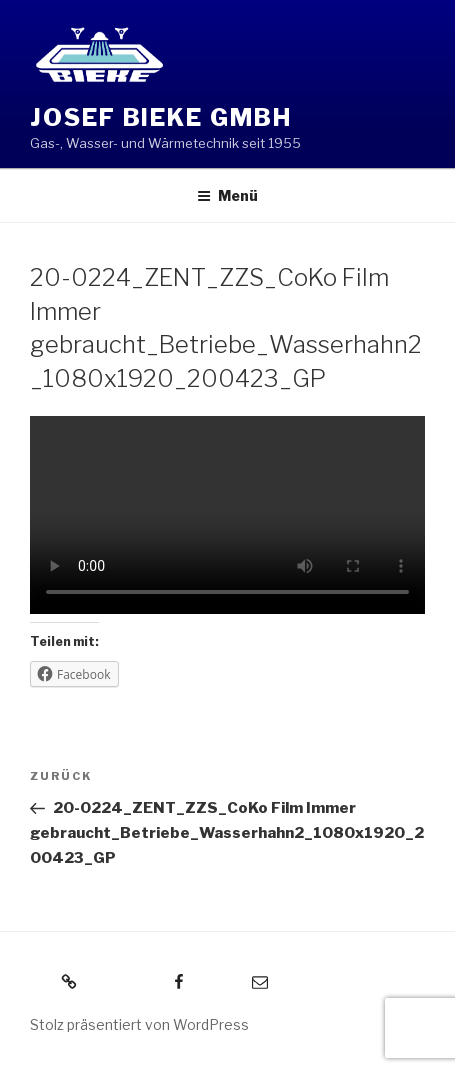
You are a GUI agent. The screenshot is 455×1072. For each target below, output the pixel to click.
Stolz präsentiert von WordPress (139, 1024)
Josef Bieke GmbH (161, 117)
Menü (227, 195)
